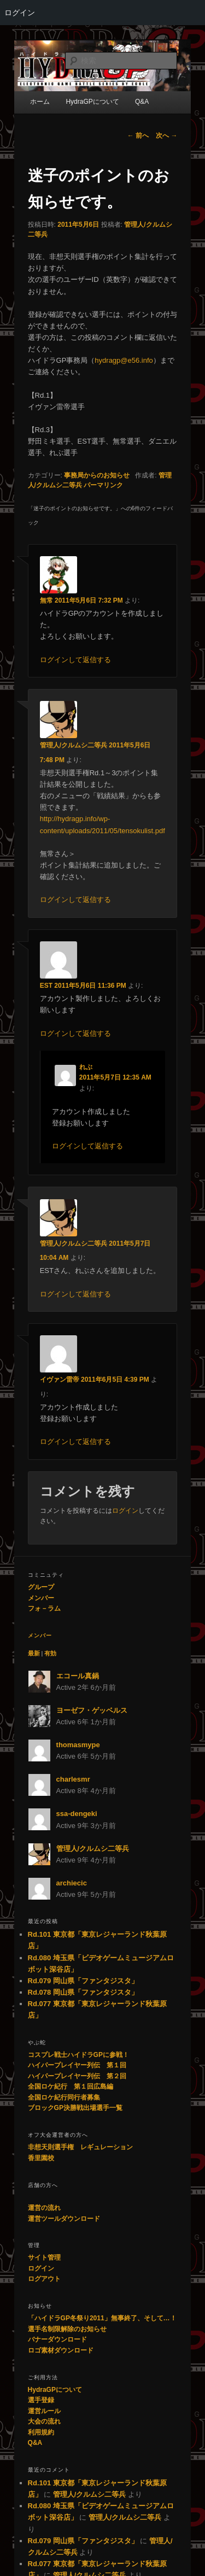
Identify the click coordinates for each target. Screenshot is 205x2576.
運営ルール (44, 2411)
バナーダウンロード (57, 2339)
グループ (41, 1587)
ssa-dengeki (76, 1813)
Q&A (35, 2443)
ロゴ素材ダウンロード (60, 2350)
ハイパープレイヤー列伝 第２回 (77, 2076)
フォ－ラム (44, 1608)
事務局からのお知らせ (97, 475)
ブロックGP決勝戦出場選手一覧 (75, 2108)
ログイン (19, 12)
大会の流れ (44, 2421)
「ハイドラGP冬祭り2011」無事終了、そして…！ (102, 2318)
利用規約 (41, 2432)
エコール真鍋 (77, 1676)
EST (46, 985)
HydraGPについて (55, 2390)
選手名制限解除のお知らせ (67, 2329)
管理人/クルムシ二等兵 (73, 745)
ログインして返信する (75, 660)
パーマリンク (103, 485)
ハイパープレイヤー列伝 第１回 (77, 2065)
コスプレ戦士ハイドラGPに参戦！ (78, 2055)
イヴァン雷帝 (59, 1379)
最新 (34, 1653)
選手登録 (41, 2400)
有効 (50, 1653)
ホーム (40, 101)
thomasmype (78, 1745)
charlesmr (73, 1779)
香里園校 (41, 2158)
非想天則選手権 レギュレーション (80, 2147)
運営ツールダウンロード (64, 2219)
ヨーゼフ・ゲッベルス (91, 1710)
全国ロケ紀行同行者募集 (64, 2097)
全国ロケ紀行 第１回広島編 (70, 2086)
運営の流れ (44, 2208)
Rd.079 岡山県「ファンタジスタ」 (83, 1981)
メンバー (41, 1598)
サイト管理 (44, 2257)
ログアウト (44, 2279)
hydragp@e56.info (124, 360)
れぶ (85, 1067)
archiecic (71, 1883)
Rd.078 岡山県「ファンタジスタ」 (83, 1992)
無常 (46, 600)
